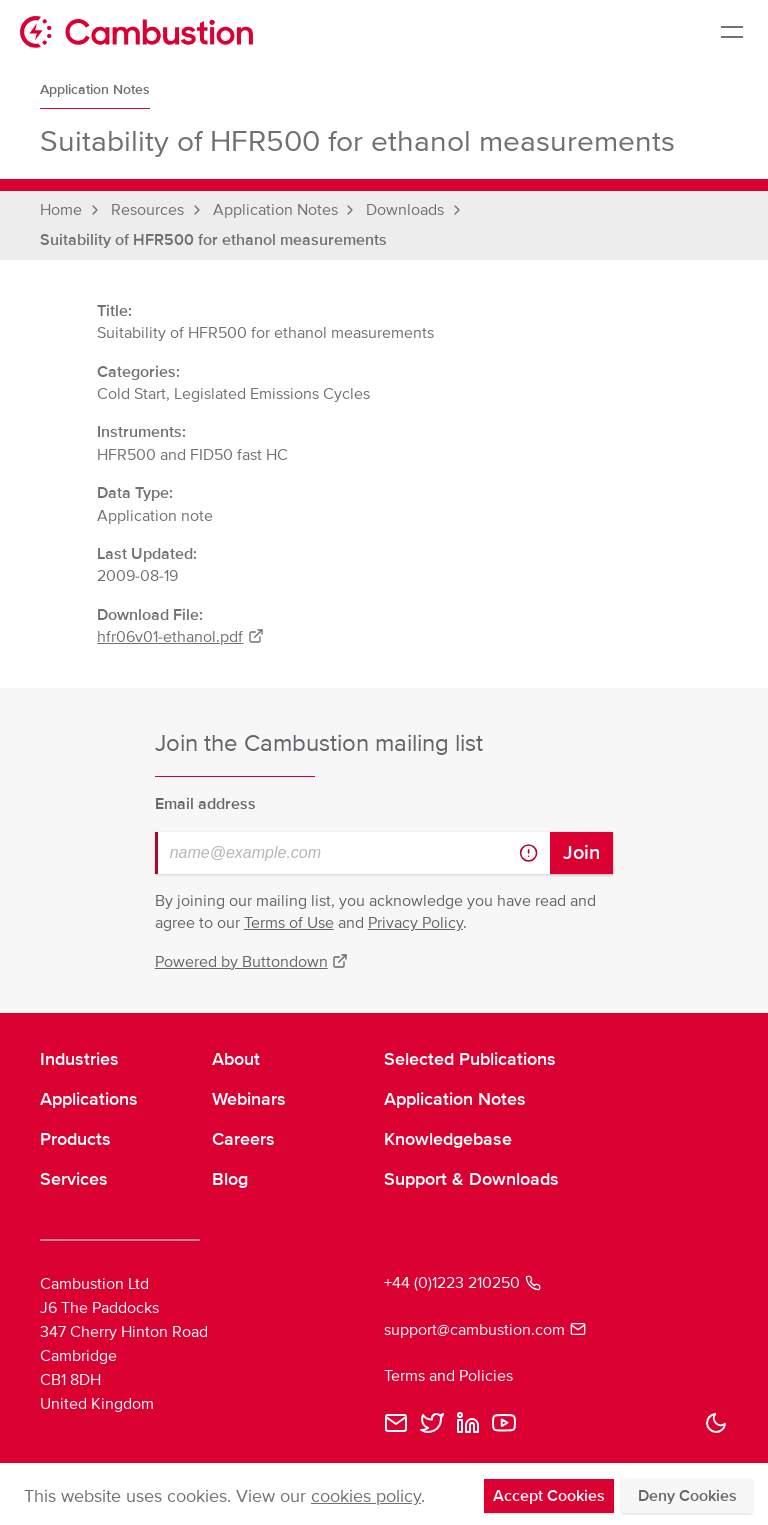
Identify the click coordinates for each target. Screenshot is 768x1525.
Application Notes (95, 89)
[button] (716, 1423)
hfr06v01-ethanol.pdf (180, 637)
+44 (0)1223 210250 (462, 1283)
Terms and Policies (448, 1376)
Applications (89, 1099)
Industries (79, 1059)
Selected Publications (470, 1059)
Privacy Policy (415, 923)
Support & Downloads (471, 1179)
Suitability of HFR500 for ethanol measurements (213, 240)
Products (75, 1139)
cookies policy (366, 1496)
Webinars (249, 1099)
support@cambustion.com (485, 1330)
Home (61, 210)
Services (74, 1179)
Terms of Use (289, 923)
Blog (230, 1179)
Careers (243, 1139)
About (236, 1059)
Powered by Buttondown (252, 962)
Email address (205, 804)
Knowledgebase (448, 1139)
